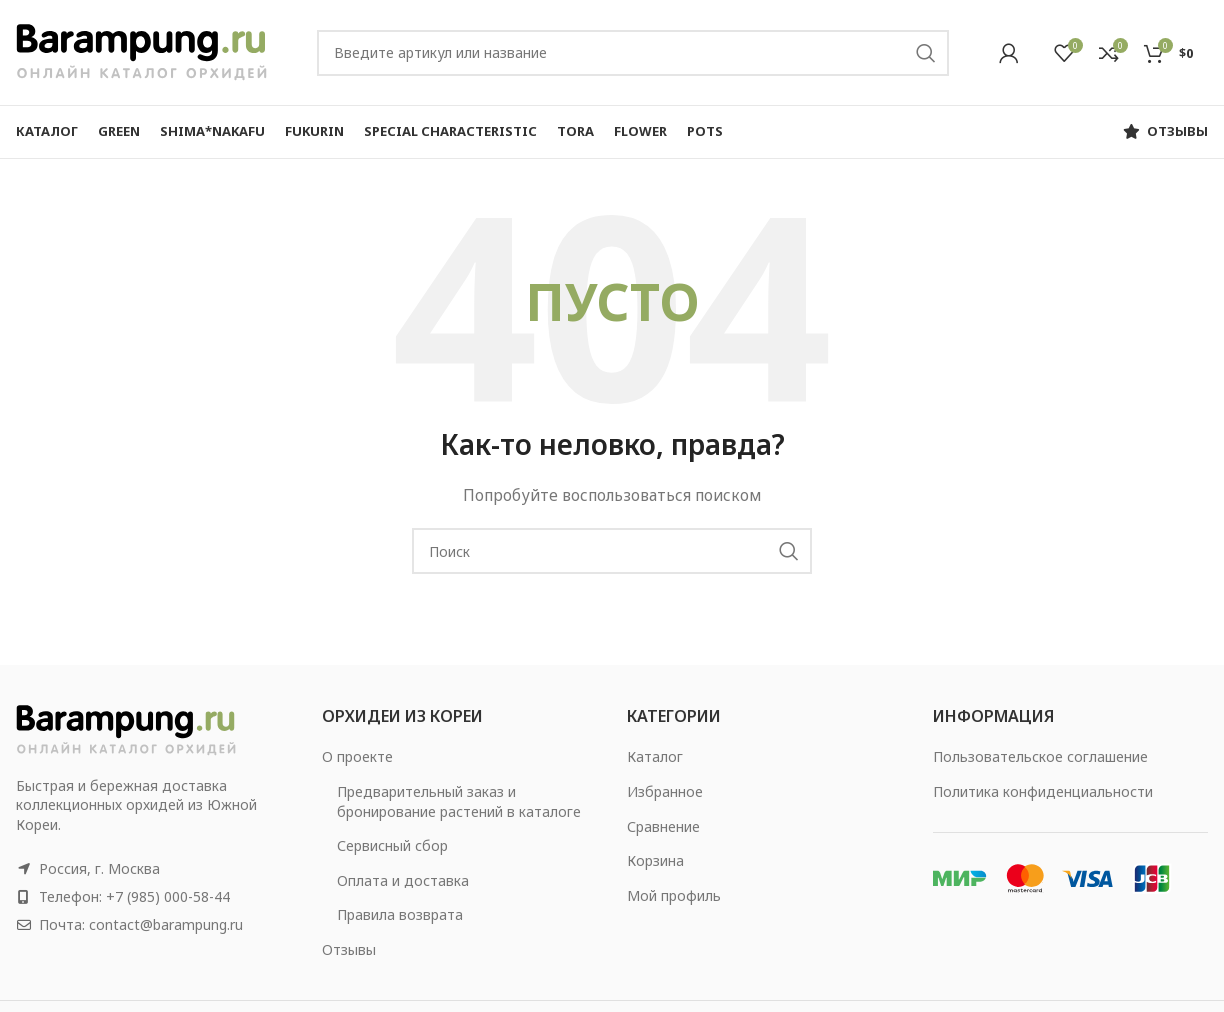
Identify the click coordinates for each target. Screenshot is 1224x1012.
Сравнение (663, 826)
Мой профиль (674, 895)
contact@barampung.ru (166, 924)
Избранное (665, 791)
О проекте (357, 756)
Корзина (655, 860)
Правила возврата (400, 914)
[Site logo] (141, 50)
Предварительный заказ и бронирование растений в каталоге (459, 801)
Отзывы (349, 949)
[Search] (633, 53)
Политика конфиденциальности (1043, 791)
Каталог (655, 756)
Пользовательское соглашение (1040, 756)
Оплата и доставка (403, 880)
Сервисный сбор (392, 845)
